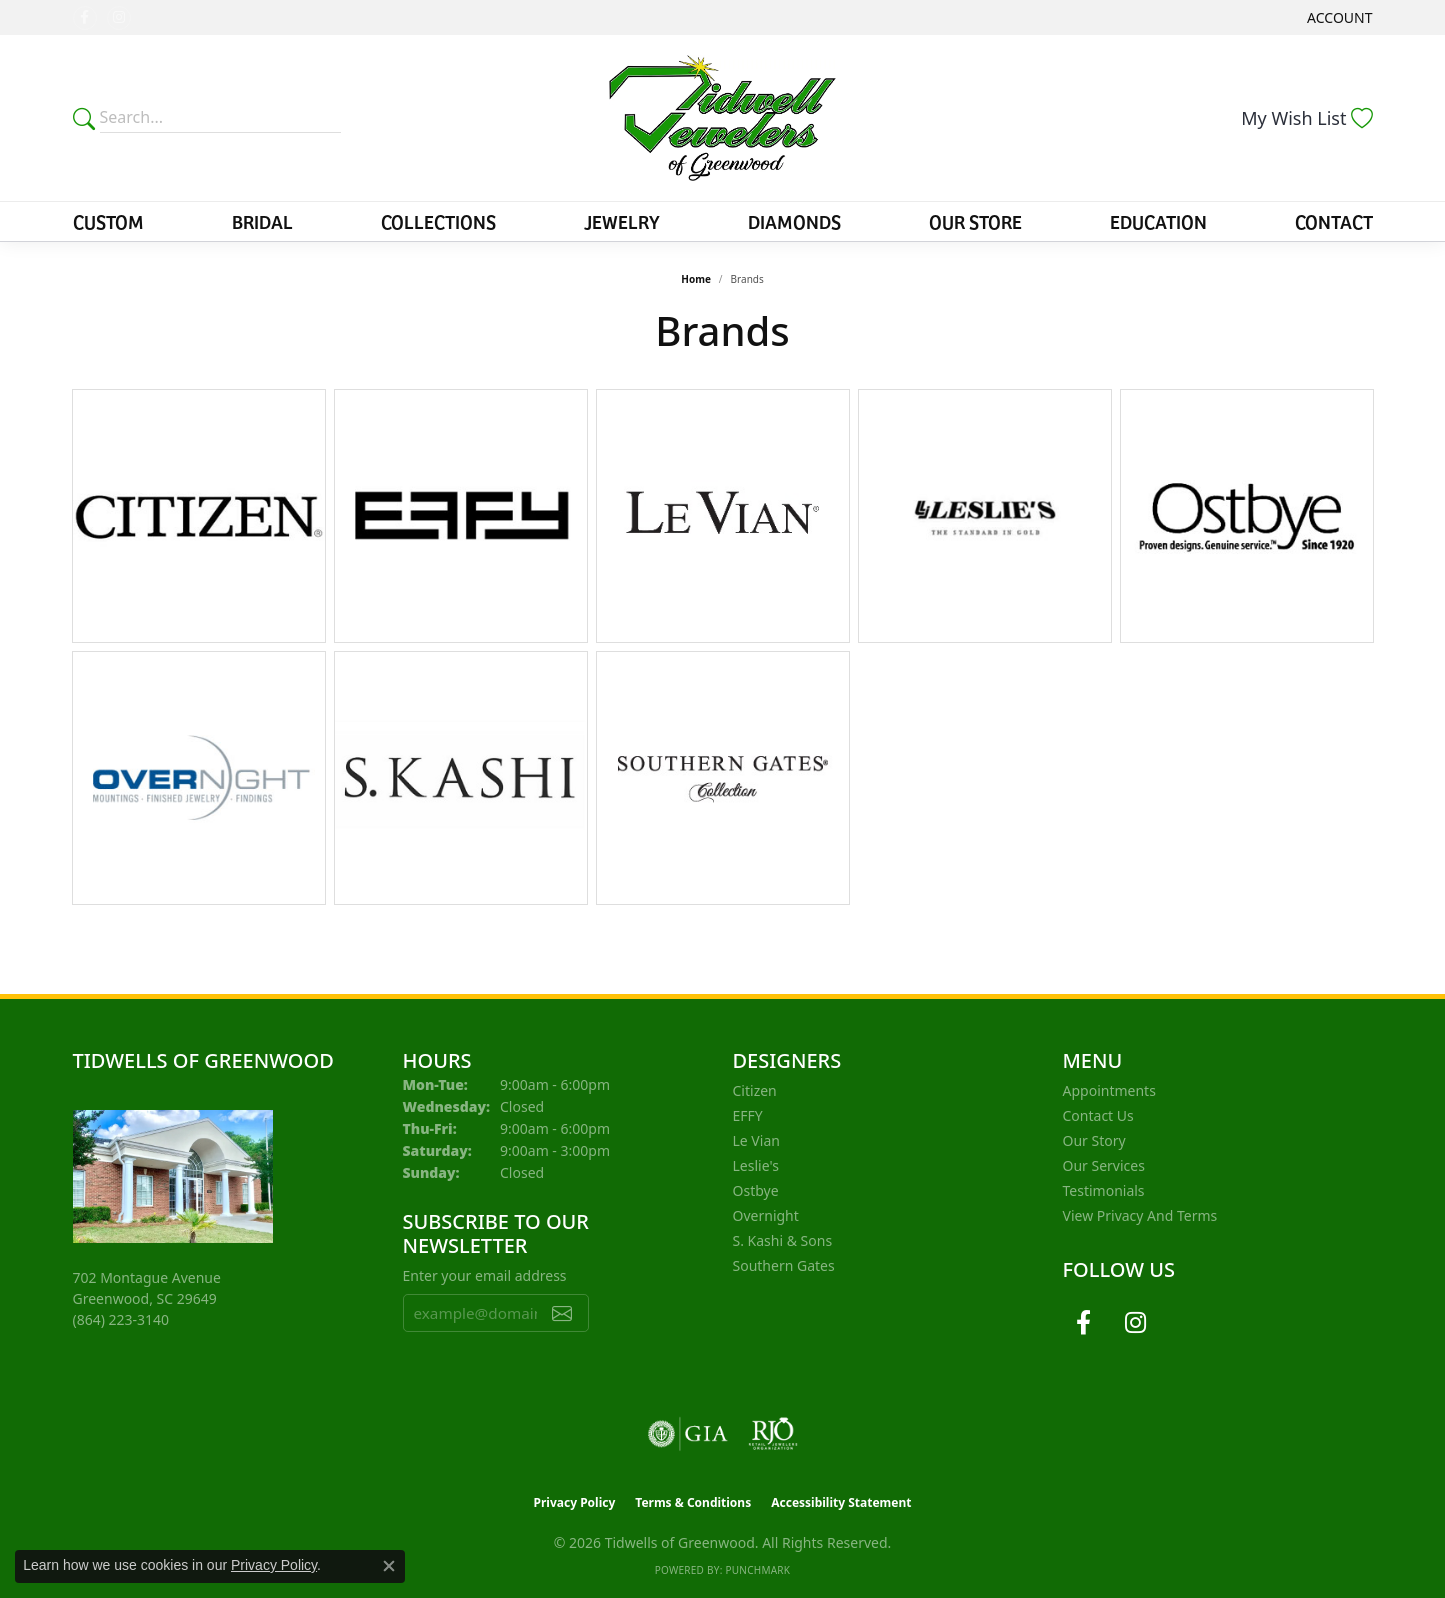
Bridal (262, 221)
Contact (1334, 221)
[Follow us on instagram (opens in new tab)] (119, 18)
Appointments (1109, 1090)
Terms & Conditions (693, 1502)
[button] (1337, 17)
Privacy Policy (575, 1502)
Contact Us (1098, 1115)
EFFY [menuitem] (748, 1115)
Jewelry (622, 221)
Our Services (1104, 1165)
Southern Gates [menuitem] (784, 1265)
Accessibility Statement (841, 1502)
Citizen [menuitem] (755, 1090)
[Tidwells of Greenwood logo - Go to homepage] (722, 118)
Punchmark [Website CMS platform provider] (757, 1570)
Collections (438, 221)
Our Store (975, 221)
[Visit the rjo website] (773, 1434)
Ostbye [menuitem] (756, 1190)
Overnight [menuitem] (766, 1215)
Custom (108, 221)
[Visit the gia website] (688, 1434)
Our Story (1094, 1140)
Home (696, 279)
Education (1158, 221)
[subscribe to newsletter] (562, 1313)
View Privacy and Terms (1140, 1215)
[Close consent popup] (389, 1566)
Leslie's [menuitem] (756, 1165)
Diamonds (794, 221)
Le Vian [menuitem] (756, 1140)
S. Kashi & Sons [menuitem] (783, 1240)
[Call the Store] (121, 1319)
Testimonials (1104, 1190)
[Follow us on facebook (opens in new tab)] (85, 18)
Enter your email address (485, 1275)
